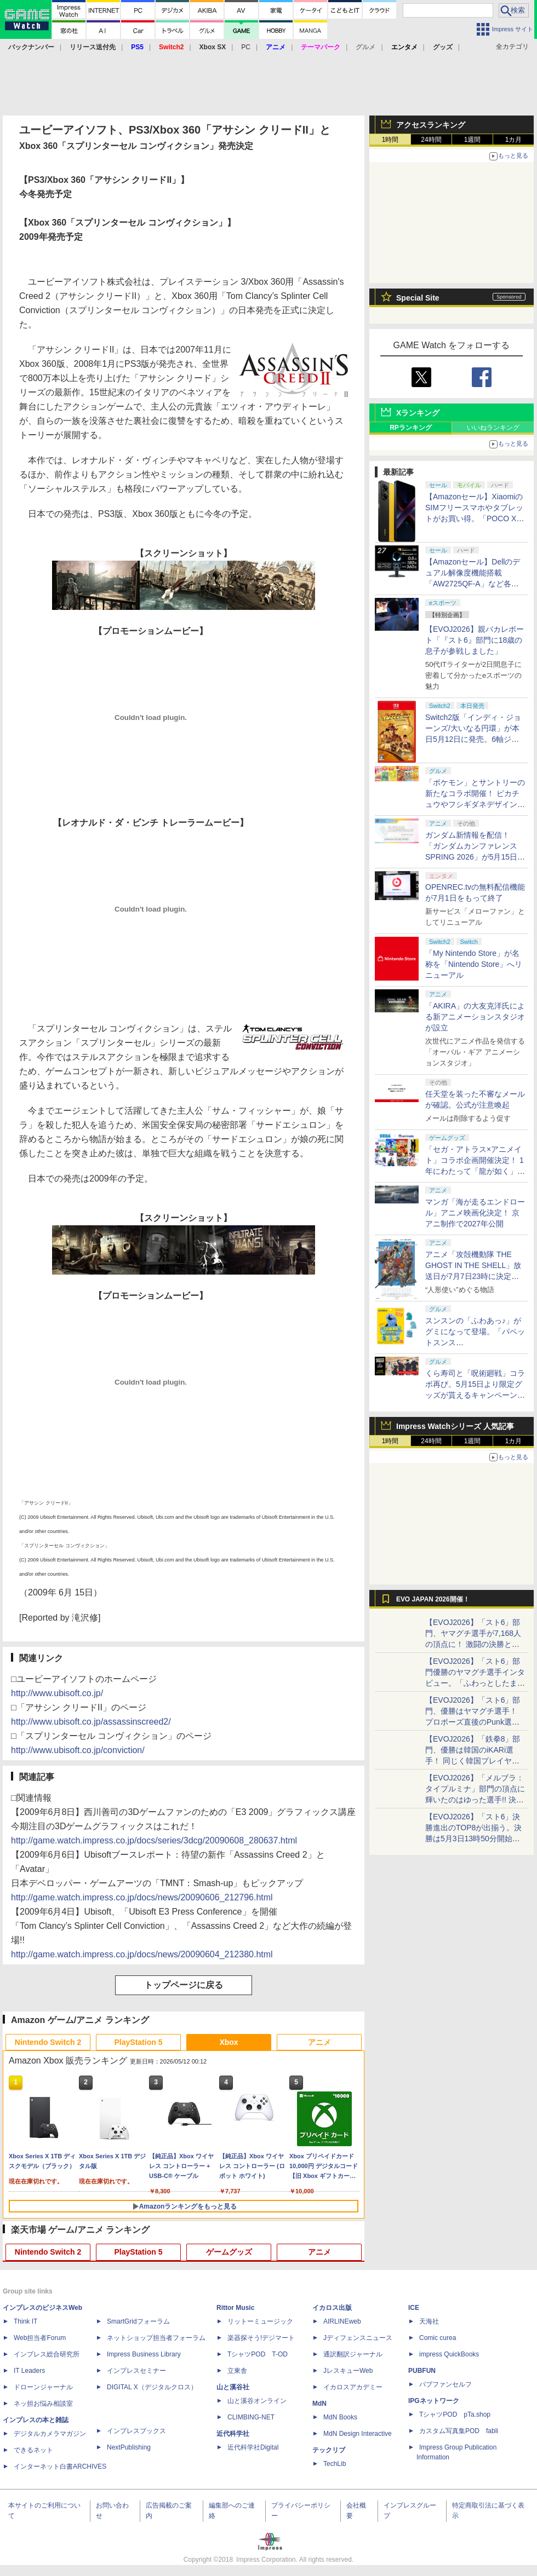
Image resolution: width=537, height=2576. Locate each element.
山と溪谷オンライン (257, 2401)
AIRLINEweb (342, 2321)
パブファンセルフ (445, 2384)
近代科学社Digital (252, 2447)
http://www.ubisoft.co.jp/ (57, 1693)
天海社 (429, 2321)
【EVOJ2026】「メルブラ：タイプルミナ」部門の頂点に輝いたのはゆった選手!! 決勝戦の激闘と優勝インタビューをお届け (475, 1799)
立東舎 (237, 2371)
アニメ (319, 2042)
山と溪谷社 (232, 2387)
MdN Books (340, 2417)
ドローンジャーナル (43, 2387)
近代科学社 (232, 2433)
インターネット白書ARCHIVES (60, 2466)
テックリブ (328, 2450)
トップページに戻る (183, 1985)
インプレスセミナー (136, 2371)
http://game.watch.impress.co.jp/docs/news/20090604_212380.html (142, 1954)
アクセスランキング (430, 124)
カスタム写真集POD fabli (458, 2431)
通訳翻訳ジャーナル (352, 2354)
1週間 (472, 139)
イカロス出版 (332, 2308)
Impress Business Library (144, 2354)
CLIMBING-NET (251, 2417)
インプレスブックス (136, 2431)
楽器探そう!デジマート (261, 2338)
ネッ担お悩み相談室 (43, 2403)
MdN (319, 2403)
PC (245, 47)
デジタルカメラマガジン (50, 2433)
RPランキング (411, 427)
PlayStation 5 (139, 2042)
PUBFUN (422, 2371)
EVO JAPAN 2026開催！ (433, 1599)
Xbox (228, 2042)
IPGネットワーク (433, 2401)
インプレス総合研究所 (46, 2354)
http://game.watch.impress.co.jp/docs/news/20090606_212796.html (142, 1897)
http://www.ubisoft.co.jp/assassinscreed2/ (91, 1721)
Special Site (417, 297)
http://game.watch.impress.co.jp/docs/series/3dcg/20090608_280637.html (154, 1840)
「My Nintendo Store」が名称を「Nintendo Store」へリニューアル (473, 964)
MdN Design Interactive (357, 2433)
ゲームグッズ (229, 2251)
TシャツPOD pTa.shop (454, 2414)
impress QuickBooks (449, 2354)
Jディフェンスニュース (357, 2338)
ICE (413, 2308)
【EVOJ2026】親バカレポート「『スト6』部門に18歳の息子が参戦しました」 (474, 640)
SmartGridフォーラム (138, 2321)
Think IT (25, 2321)
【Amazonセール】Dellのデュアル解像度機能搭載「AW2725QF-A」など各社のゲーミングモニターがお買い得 (475, 583)
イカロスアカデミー (352, 2387)
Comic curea (437, 2338)
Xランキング (417, 412)
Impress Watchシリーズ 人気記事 (455, 1426)
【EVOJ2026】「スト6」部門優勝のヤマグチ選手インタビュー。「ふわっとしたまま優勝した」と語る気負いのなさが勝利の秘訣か (475, 1683)
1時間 (390, 139)
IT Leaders (29, 2371)
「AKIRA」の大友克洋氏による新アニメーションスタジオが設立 (475, 1016)
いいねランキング (493, 427)
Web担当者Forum (40, 2338)
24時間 (431, 139)
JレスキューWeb (348, 2371)
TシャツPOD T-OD (257, 2354)
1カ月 (513, 139)
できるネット (33, 2450)
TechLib (334, 2464)
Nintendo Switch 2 (48, 2042)
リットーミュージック (260, 2321)
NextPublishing (129, 2447)
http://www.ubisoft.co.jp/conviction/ (78, 1750)
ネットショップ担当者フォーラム (156, 2338)
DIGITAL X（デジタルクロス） (152, 2387)
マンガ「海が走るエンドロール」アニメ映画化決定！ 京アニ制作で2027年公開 (475, 1212)
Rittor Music (235, 2308)
